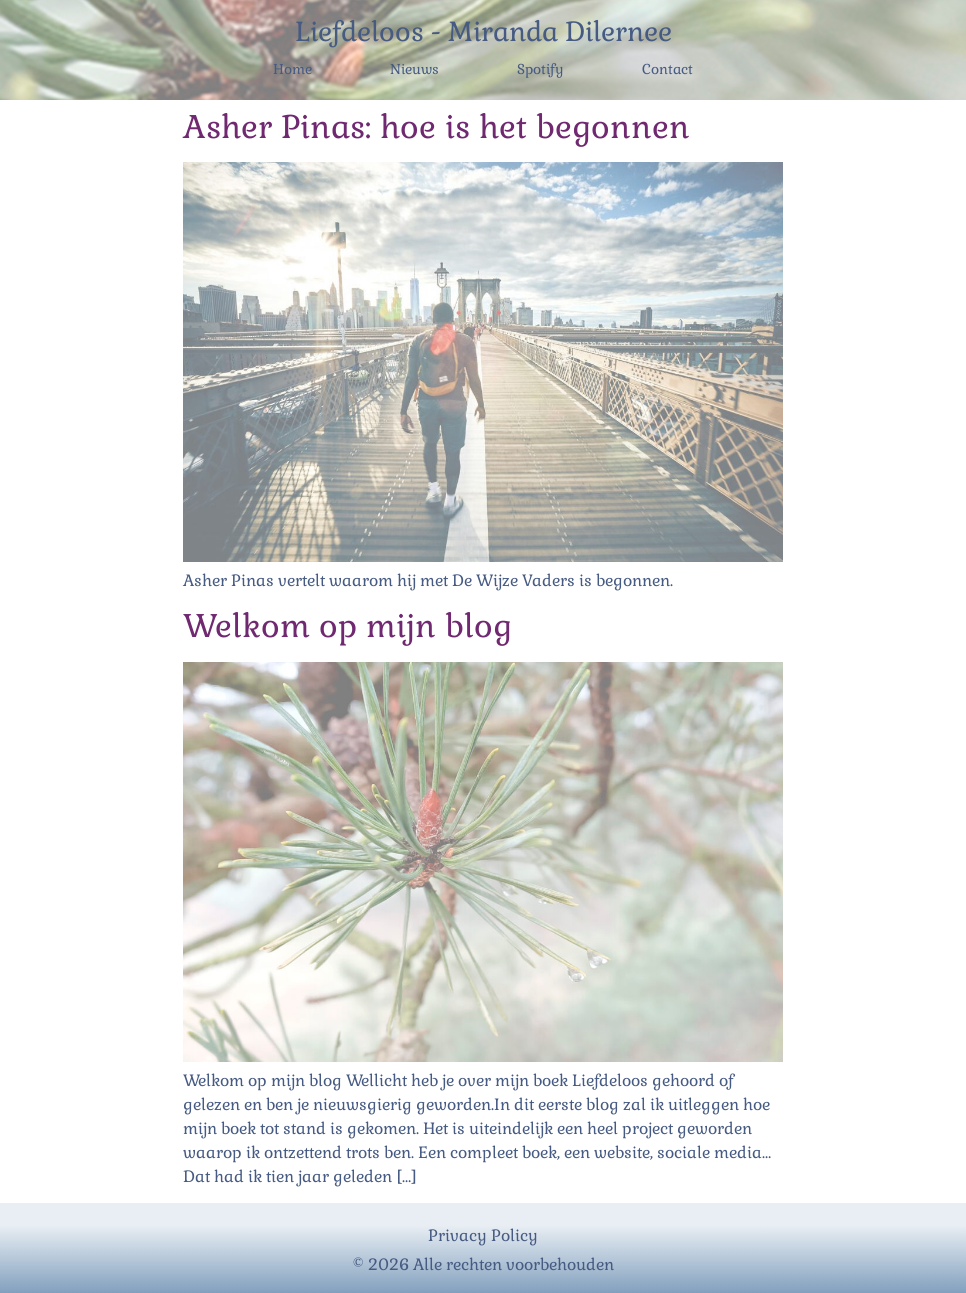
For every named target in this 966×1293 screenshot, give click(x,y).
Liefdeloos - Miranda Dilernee (483, 31)
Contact (667, 69)
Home (292, 69)
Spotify (540, 69)
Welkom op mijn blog (347, 625)
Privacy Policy (483, 1235)
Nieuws (414, 69)
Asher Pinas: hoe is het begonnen (436, 126)
